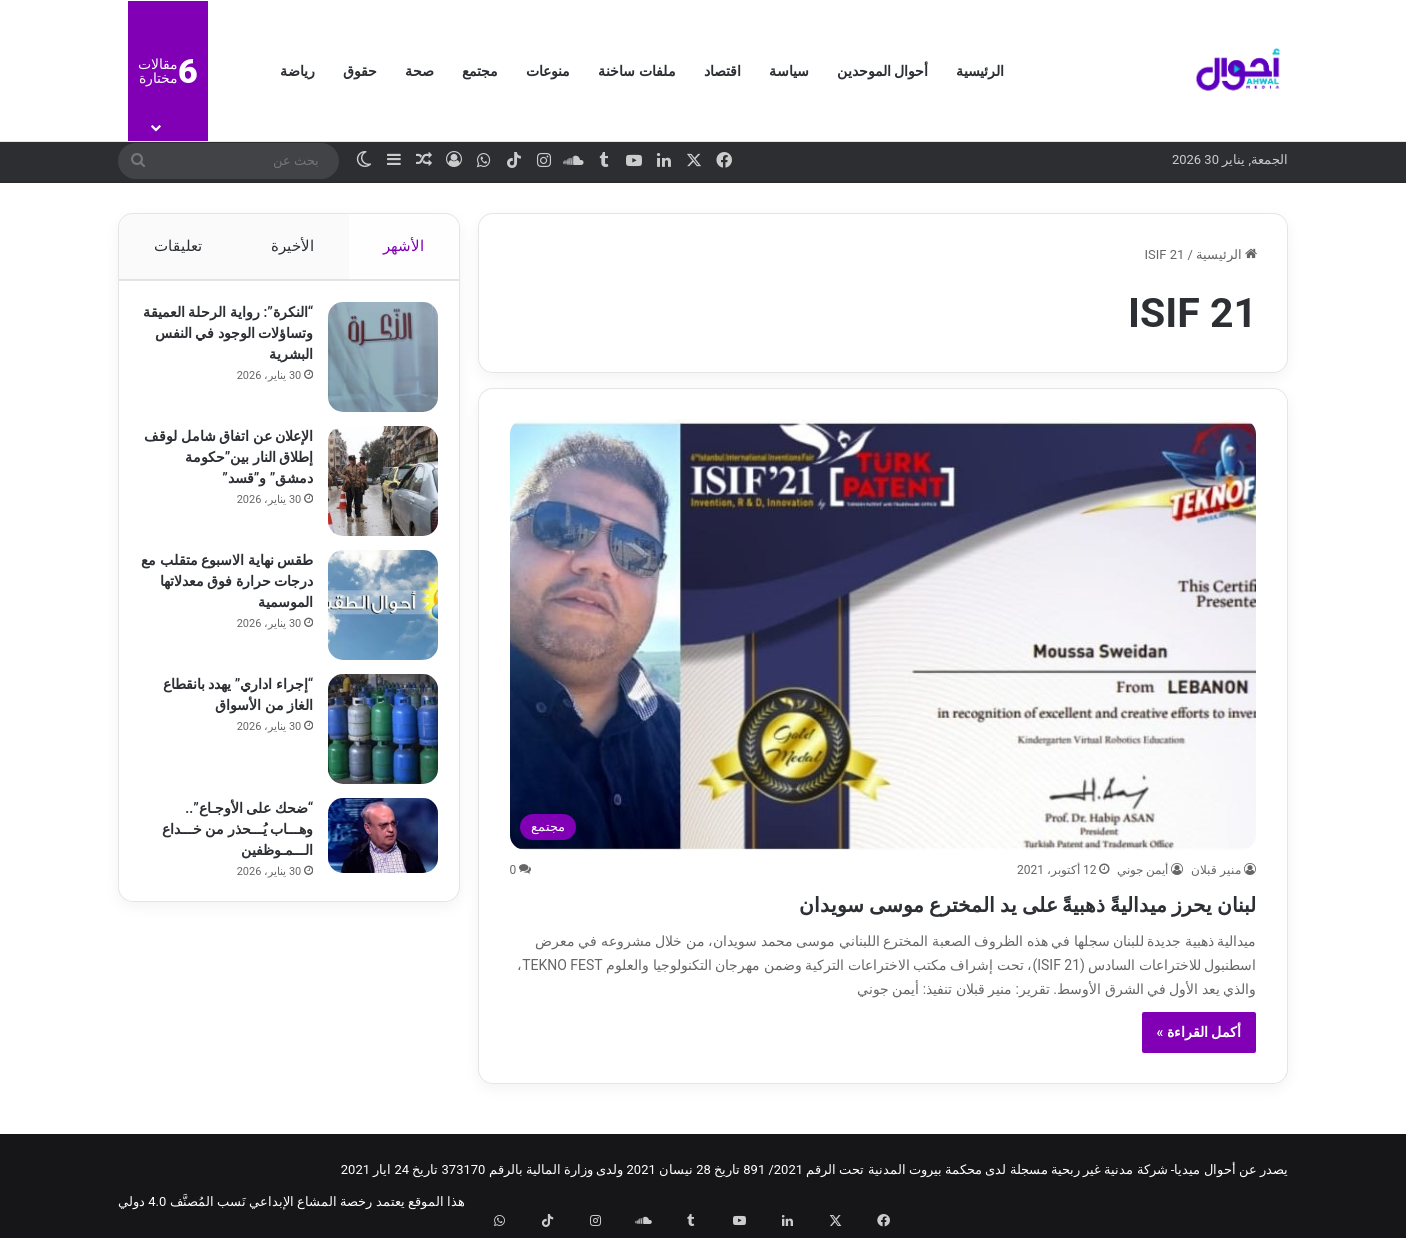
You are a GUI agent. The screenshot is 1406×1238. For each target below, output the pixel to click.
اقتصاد (722, 71)
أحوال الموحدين (882, 71)
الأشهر (404, 246)
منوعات (548, 71)
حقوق (360, 71)
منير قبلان (1216, 870)
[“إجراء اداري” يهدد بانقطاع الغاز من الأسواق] (374, 738)
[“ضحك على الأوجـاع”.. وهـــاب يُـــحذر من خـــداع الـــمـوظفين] (374, 844)
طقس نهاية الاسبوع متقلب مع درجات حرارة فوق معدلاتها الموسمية (227, 590)
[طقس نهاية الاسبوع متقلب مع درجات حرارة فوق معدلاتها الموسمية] (374, 614)
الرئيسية (980, 71)
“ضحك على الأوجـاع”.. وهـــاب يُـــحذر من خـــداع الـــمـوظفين (228, 838)
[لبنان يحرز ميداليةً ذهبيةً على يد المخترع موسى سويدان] (883, 634)
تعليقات (177, 246)
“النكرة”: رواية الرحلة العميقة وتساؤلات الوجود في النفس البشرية (233, 342)
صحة (419, 71)
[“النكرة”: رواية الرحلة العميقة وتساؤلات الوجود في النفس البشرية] (374, 366)
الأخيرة (292, 246)
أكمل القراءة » (1199, 1032)
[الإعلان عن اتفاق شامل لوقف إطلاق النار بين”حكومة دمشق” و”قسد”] (374, 490)
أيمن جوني (1142, 870)
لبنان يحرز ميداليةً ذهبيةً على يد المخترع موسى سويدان (920, 901)
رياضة (297, 71)
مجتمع (480, 71)
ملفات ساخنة (636, 71)
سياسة (789, 71)
